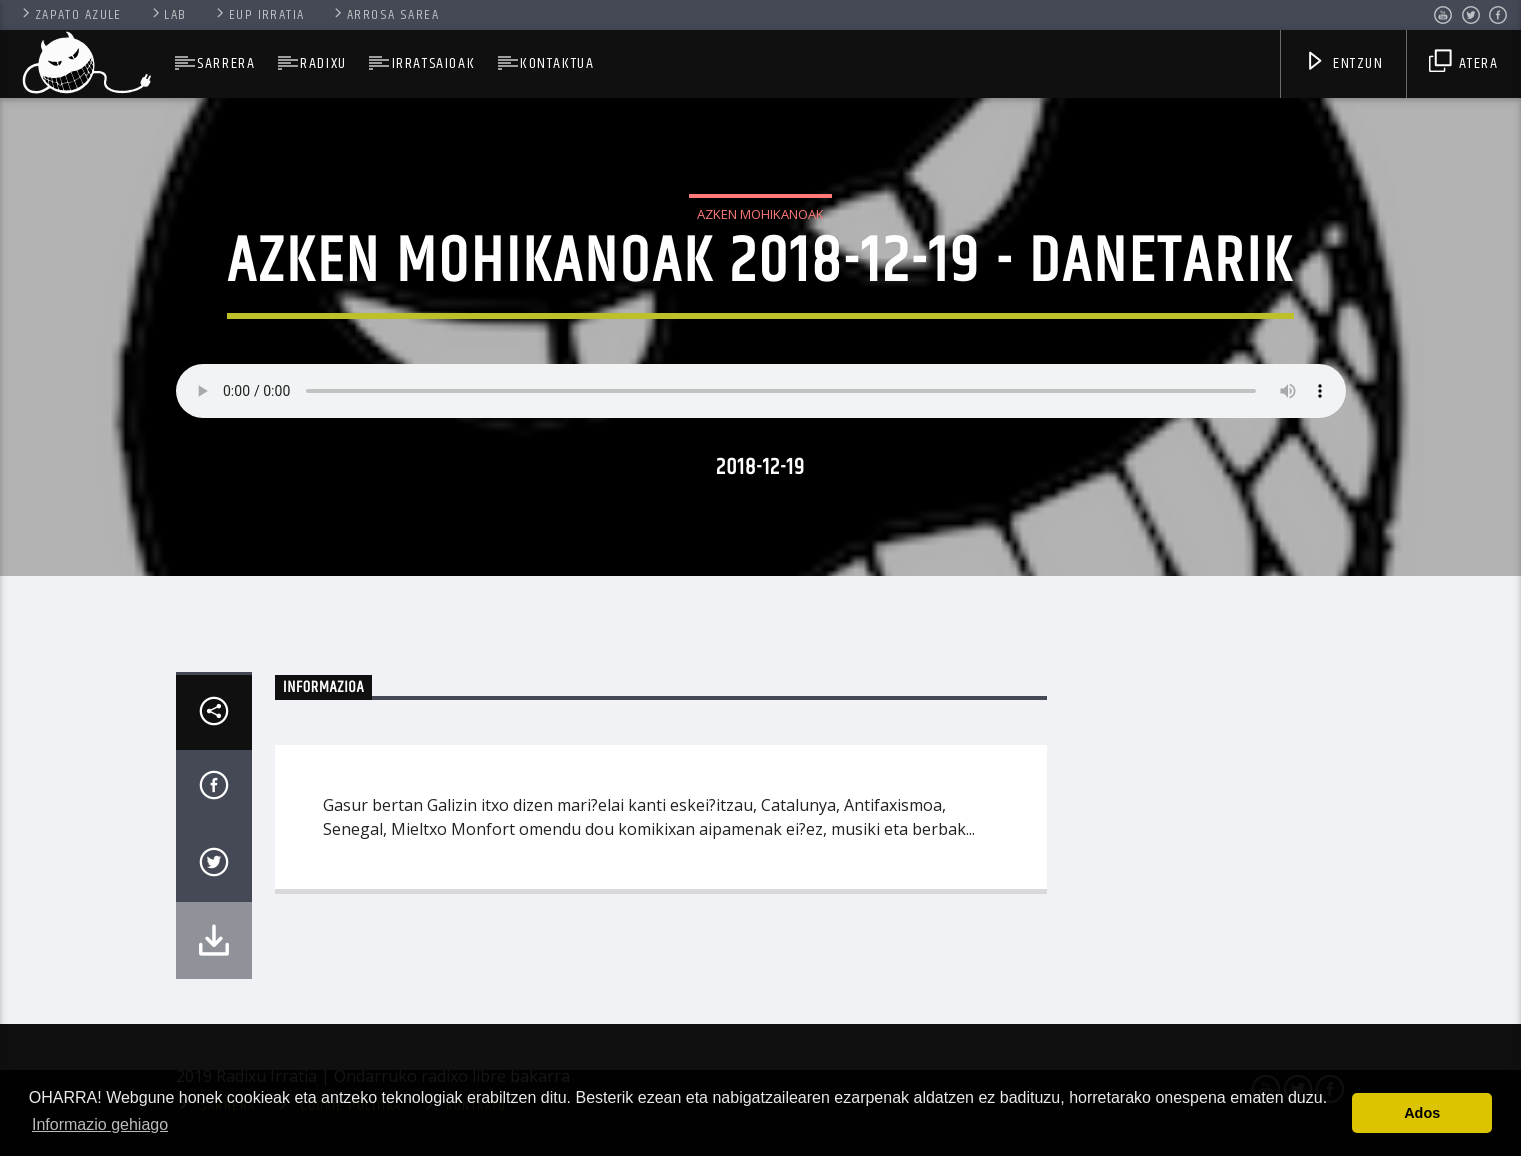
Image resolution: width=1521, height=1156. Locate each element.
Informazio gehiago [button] (100, 1124)
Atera (1463, 65)
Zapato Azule (70, 15)
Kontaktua (557, 63)
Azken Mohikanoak (760, 214)
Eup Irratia (258, 15)
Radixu (323, 63)
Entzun (1344, 65)
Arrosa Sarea (385, 15)
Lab (168, 15)
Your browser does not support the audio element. (761, 391)
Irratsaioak (434, 63)
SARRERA (226, 63)
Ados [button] (1422, 1113)
